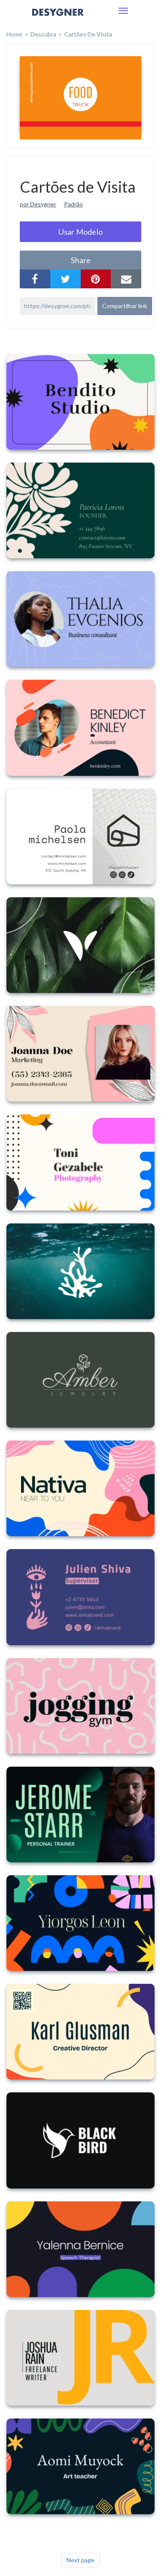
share (81, 260)
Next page (80, 2560)
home (14, 34)
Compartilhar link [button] (124, 305)
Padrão (73, 204)
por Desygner (38, 204)
